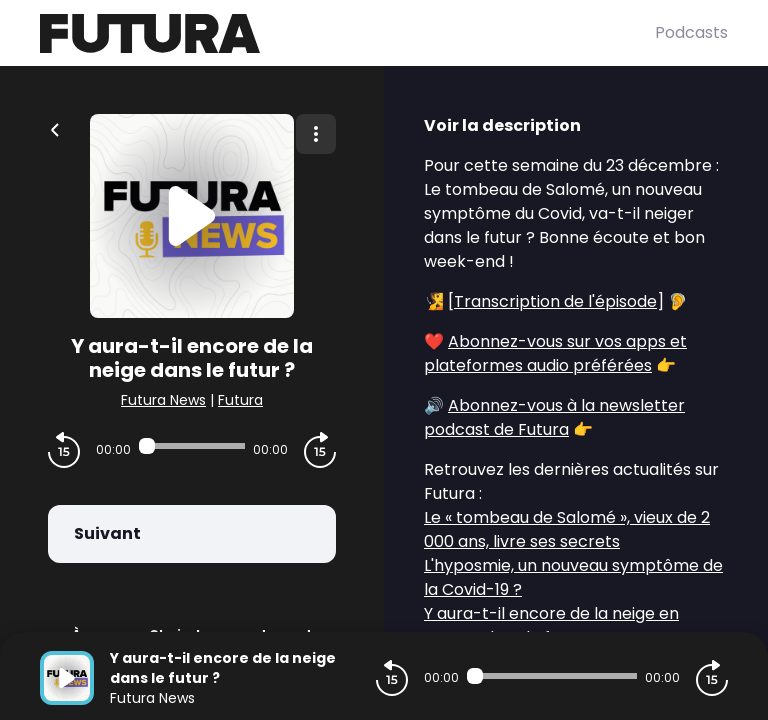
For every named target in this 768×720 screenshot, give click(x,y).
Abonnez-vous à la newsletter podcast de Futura (554, 417)
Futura (240, 400)
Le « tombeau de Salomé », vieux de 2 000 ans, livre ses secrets (567, 529)
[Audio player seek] (192, 446)
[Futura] (347, 33)
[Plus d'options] (316, 134)
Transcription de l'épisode (555, 301)
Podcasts (691, 32)
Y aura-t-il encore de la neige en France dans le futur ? (551, 625)
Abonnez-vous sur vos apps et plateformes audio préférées (555, 353)
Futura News (163, 400)
